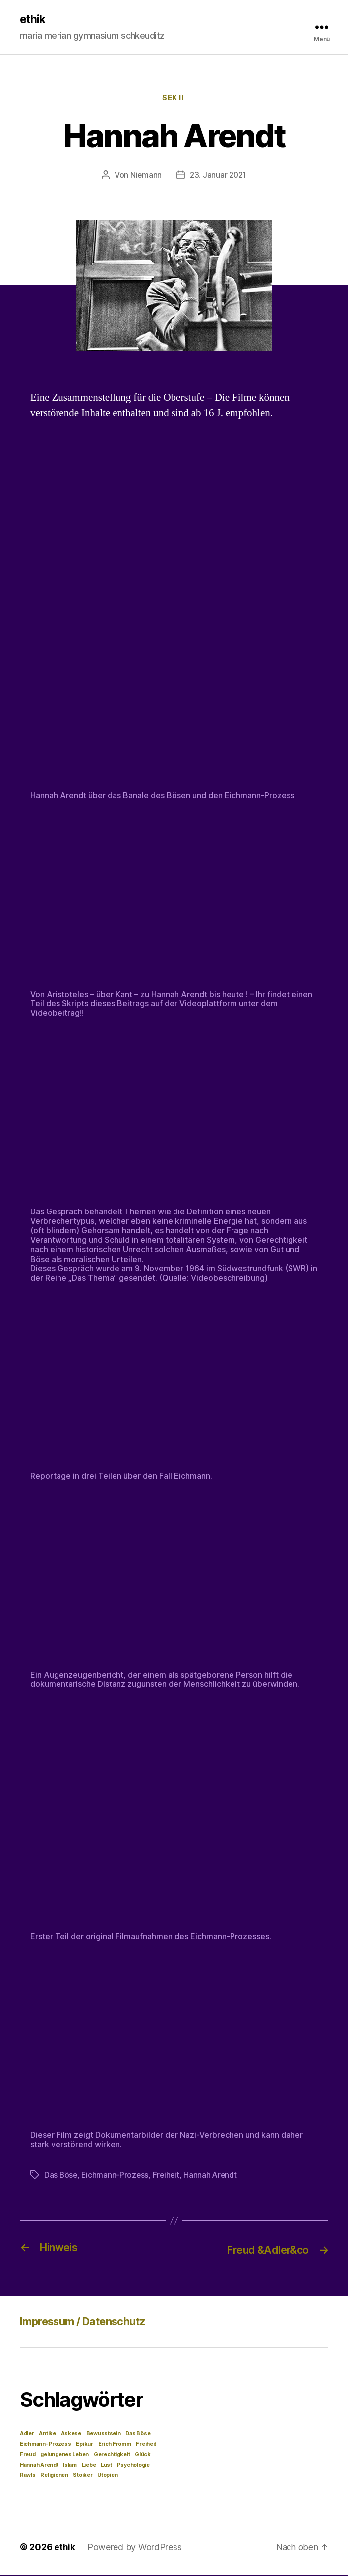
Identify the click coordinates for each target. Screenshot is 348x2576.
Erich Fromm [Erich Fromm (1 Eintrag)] (114, 2445)
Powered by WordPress (134, 2548)
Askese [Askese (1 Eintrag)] (71, 2434)
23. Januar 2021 (218, 177)
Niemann (145, 177)
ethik (33, 20)
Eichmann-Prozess (116, 2177)
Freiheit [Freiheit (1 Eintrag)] (146, 2445)
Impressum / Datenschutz (91, 2322)
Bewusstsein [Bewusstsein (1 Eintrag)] (103, 2434)
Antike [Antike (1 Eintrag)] (47, 2434)
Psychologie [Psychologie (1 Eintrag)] (133, 2466)
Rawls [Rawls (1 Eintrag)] (28, 2476)
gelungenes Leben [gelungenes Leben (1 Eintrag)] (64, 2455)
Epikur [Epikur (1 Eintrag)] (84, 2445)
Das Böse (61, 2177)
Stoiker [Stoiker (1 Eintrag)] (82, 2476)
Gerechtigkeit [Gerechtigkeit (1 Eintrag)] (112, 2455)
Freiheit (168, 2177)
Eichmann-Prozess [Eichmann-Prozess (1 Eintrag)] (45, 2445)
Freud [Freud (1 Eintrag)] (28, 2455)
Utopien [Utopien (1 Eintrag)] (107, 2476)
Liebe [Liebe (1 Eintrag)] (89, 2466)
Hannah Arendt (213, 2177)
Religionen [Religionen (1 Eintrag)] (54, 2476)
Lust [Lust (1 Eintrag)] (106, 2466)
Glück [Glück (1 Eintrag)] (143, 2455)
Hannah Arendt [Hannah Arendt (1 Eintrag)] (39, 2466)
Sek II (173, 99)
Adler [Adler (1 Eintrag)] (27, 2434)
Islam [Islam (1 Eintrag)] (70, 2466)
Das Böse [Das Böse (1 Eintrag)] (137, 2434)
